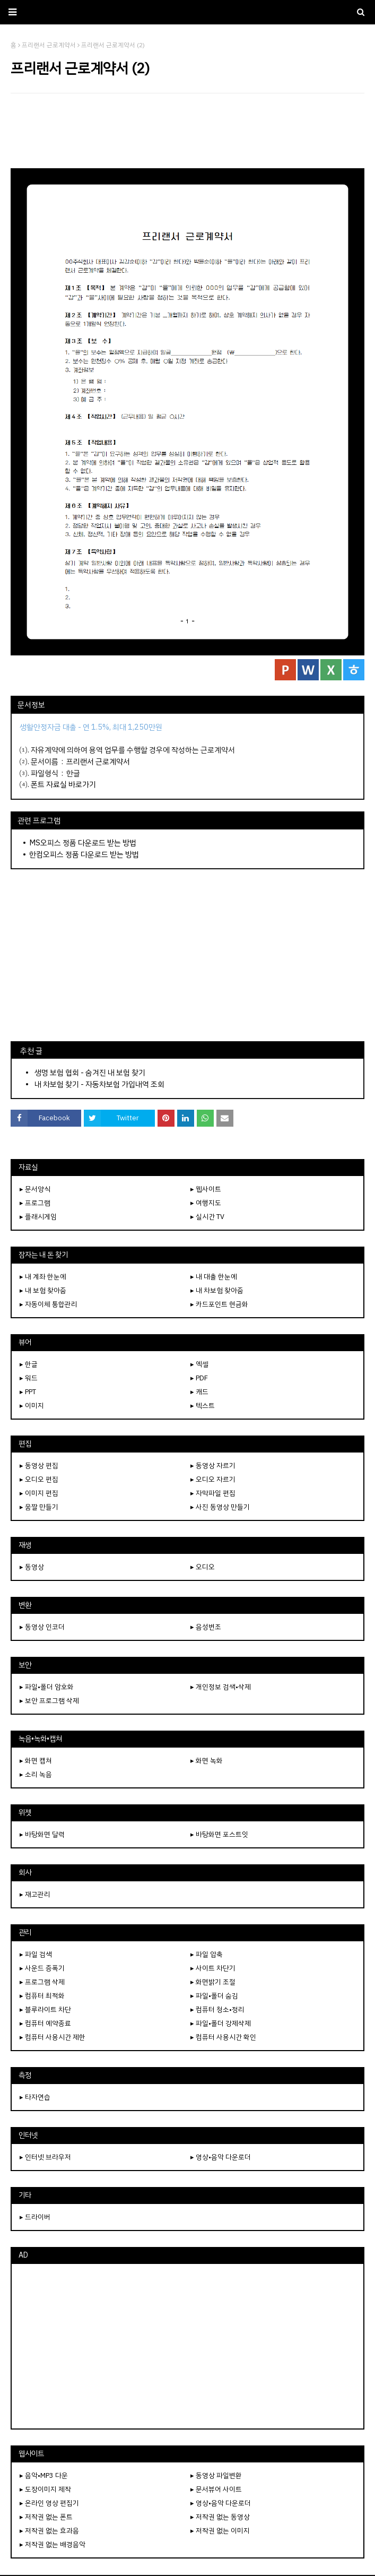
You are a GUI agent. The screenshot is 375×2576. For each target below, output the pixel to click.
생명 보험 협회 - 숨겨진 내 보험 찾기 (89, 1072)
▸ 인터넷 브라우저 (45, 2157)
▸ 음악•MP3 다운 (44, 2475)
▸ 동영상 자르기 (213, 1465)
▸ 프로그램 (35, 1203)
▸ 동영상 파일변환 (216, 2475)
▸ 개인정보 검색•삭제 (220, 1687)
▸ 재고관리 (35, 1894)
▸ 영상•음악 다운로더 (220, 2157)
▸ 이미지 (32, 1406)
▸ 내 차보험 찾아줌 (216, 1290)
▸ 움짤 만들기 (39, 1507)
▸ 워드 (29, 1378)
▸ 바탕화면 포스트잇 (219, 1834)
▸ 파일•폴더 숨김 (214, 1996)
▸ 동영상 (32, 1567)
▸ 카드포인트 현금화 (219, 1304)
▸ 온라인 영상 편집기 (49, 2503)
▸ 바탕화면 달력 (42, 1834)
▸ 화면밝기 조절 (213, 1982)
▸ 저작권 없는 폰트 (46, 2517)
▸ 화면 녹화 (206, 1761)
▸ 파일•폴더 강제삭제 (220, 2023)
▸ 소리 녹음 (36, 1774)
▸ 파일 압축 (206, 1954)
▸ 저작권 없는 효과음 (49, 2531)
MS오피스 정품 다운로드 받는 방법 (82, 843)
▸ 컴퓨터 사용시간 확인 (223, 2037)
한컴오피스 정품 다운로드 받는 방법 (84, 854)
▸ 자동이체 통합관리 (48, 1304)
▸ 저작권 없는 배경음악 (52, 2544)
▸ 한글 (29, 1364)
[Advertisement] (187, 130)
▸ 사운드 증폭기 (42, 1968)
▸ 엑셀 (199, 1364)
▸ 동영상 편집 (39, 1465)
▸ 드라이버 (35, 2217)
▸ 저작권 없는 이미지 (220, 2531)
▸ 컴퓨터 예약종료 (45, 2023)
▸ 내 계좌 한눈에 (43, 1277)
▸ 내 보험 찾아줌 (43, 1290)
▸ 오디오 (202, 1567)
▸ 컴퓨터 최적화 (42, 1996)
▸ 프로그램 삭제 (42, 1982)
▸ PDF (199, 1378)
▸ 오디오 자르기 (213, 1479)
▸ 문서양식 (35, 1189)
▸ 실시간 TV (207, 1217)
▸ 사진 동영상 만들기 (220, 1507)
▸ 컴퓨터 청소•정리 (217, 2009)
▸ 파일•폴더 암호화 (47, 1687)
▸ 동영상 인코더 (42, 1627)
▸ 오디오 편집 (39, 1479)
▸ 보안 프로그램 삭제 (49, 1701)
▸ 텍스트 (202, 1406)
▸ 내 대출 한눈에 (213, 1277)
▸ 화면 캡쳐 (36, 1761)
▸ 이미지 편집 (39, 1493)
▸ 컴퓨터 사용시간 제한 (52, 2037)
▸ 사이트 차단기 (213, 1968)
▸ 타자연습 (35, 2097)
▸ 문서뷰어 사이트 (216, 2489)
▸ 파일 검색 (36, 1954)
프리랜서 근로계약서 (98, 761)
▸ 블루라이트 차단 (45, 2009)
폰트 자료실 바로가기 (63, 784)
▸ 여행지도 (205, 1203)
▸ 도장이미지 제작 (45, 2489)
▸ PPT (28, 1392)
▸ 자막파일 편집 (213, 1493)
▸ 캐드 (199, 1392)
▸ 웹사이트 (205, 1189)
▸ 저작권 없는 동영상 (220, 2517)
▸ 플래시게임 (38, 1217)
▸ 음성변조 (205, 1627)
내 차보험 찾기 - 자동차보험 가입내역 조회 (99, 1084)
